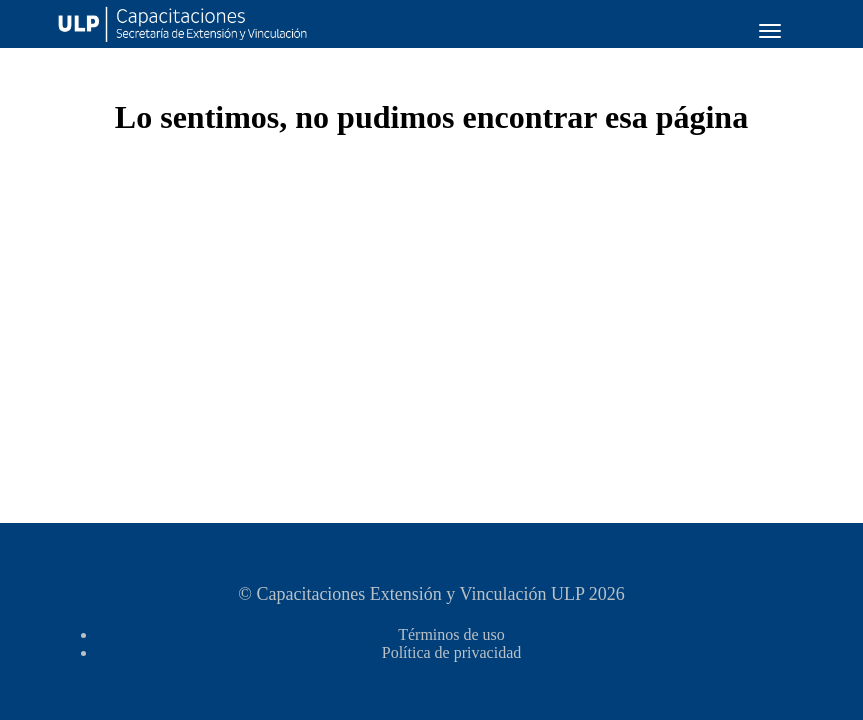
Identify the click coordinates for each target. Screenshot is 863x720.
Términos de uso (451, 634)
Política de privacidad (452, 652)
